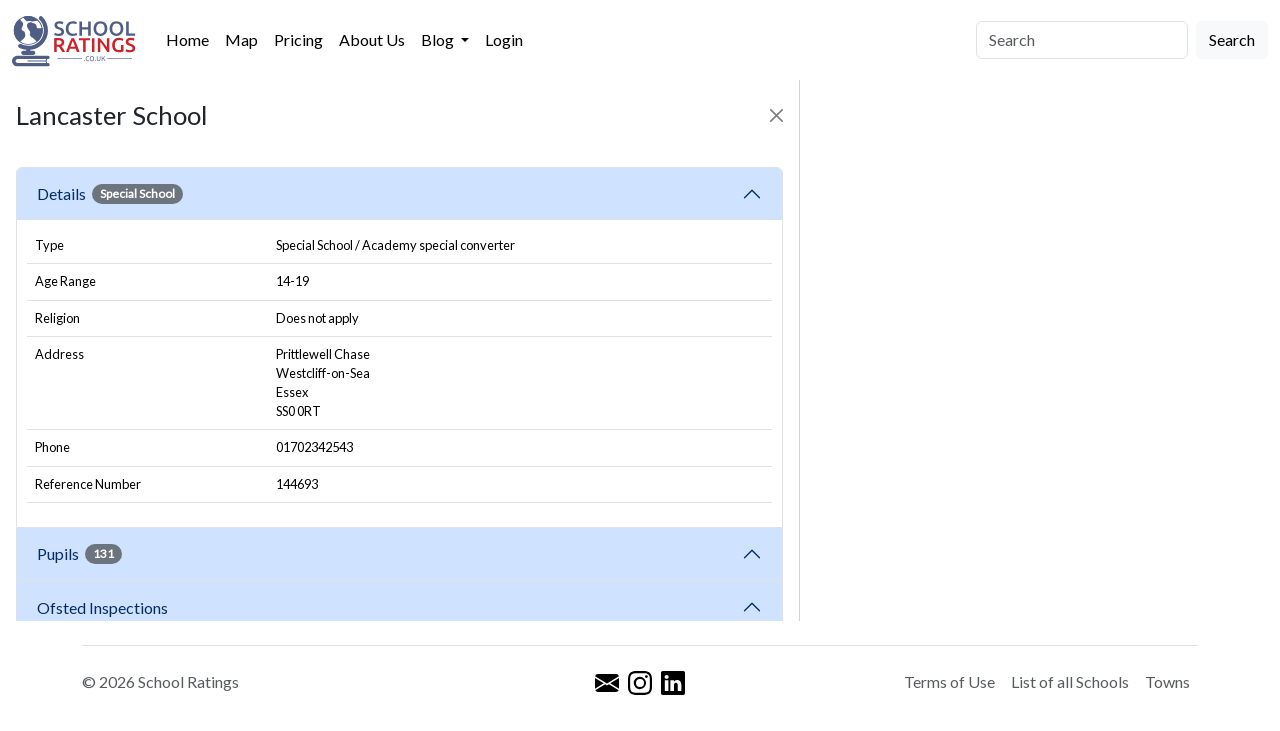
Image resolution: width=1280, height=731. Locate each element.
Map (241, 39)
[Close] (776, 115)
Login (504, 39)
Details (110, 194)
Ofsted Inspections (105, 607)
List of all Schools (1070, 681)
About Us (372, 39)
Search (1232, 39)
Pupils (79, 554)
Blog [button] (439, 39)
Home (187, 39)
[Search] (1082, 40)
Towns (1167, 681)
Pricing (298, 39)
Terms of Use (949, 681)
